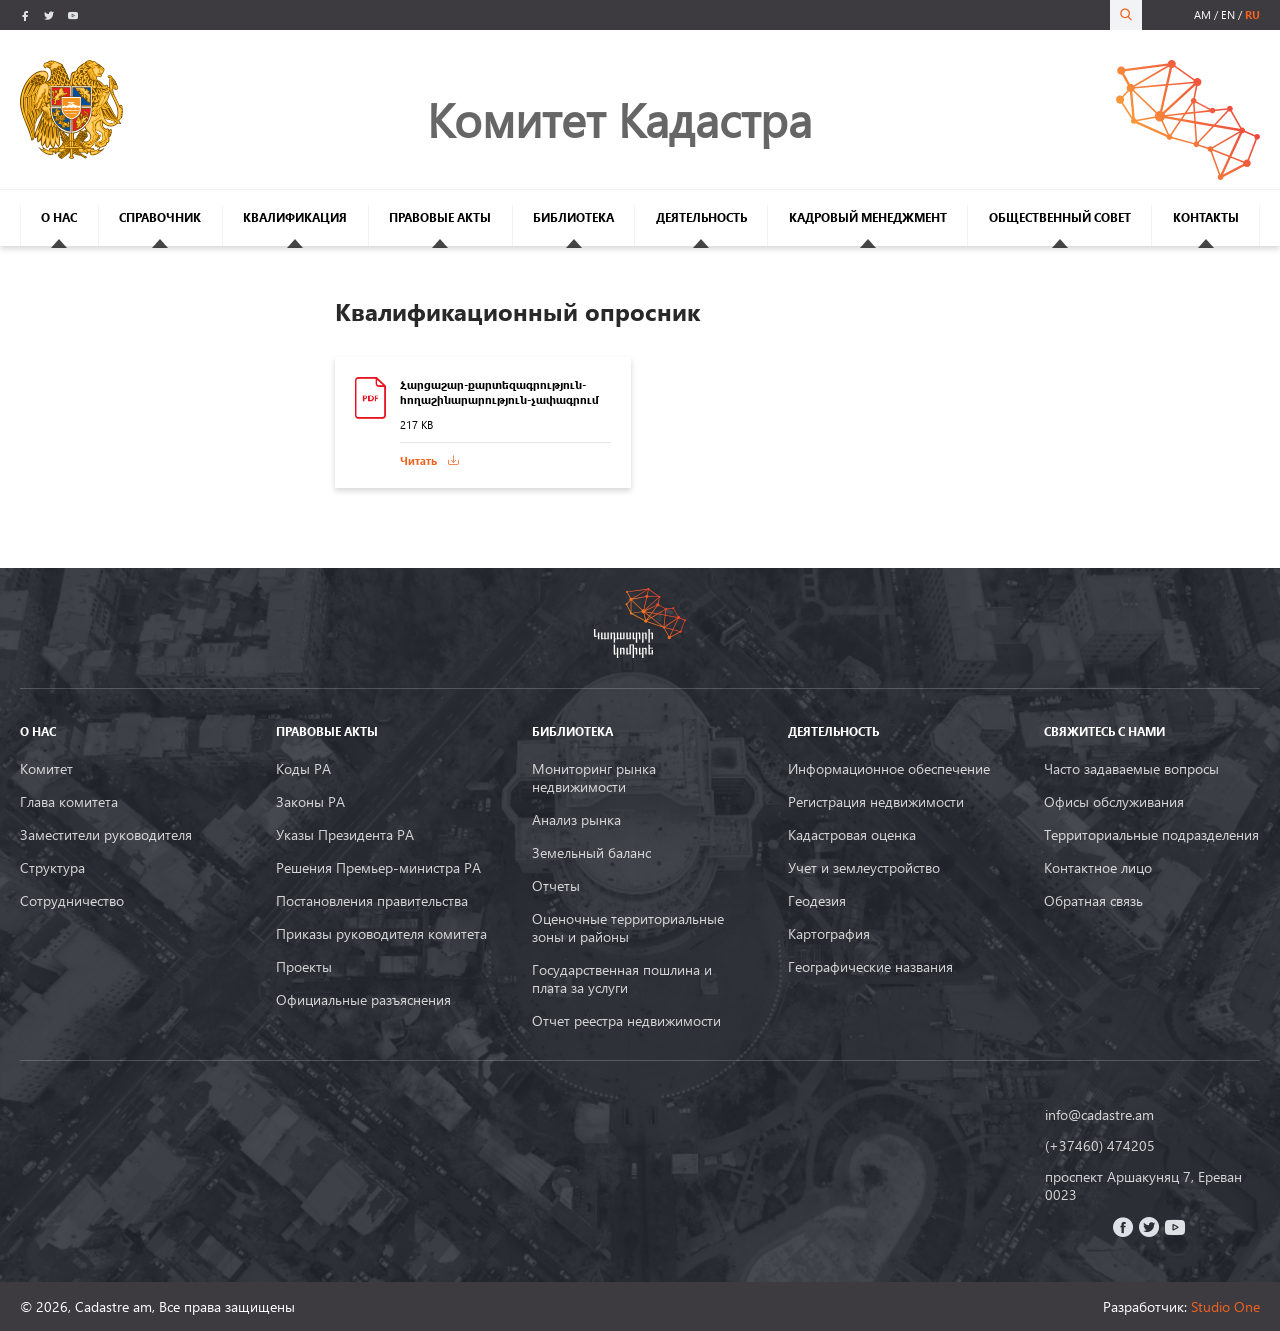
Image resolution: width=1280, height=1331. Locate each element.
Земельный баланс (591, 853)
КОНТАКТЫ (1206, 217)
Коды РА (303, 769)
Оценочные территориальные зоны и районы (628, 928)
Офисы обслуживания (1114, 802)
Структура (52, 868)
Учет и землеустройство (864, 868)
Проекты (304, 967)
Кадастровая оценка (852, 835)
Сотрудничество (72, 901)
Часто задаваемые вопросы (1131, 769)
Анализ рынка (576, 820)
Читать (418, 460)
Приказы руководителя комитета (381, 934)
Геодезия (817, 901)
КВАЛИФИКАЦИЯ (295, 217)
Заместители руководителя (106, 835)
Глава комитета (69, 802)
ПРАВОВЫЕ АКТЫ (440, 217)
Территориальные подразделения (1151, 835)
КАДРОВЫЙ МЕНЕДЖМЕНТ (868, 217)
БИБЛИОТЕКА (573, 217)
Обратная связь (1093, 901)
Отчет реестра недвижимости (626, 1021)
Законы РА (310, 802)
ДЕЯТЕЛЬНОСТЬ (701, 217)
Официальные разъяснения (363, 1000)
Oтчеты (556, 886)
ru (1252, 14)
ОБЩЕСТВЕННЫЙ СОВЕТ (1060, 217)
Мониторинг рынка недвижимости (594, 778)
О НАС (59, 217)
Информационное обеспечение (889, 769)
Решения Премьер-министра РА (378, 868)
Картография (829, 934)
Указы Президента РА (345, 835)
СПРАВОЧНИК (160, 217)
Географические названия (870, 967)
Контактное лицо (1098, 868)
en (1228, 14)
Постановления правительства (372, 901)
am (1202, 14)
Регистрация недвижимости (876, 802)
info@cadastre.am (1099, 1115)
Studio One (1225, 1306)
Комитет (46, 769)
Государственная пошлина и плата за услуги (622, 979)
